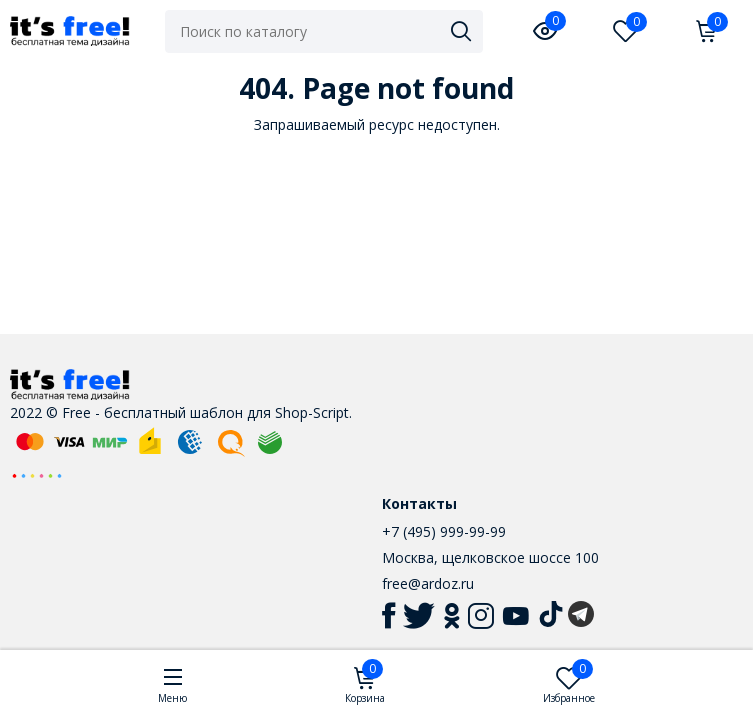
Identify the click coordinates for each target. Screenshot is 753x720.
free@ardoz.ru (428, 583)
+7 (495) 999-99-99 (444, 531)
